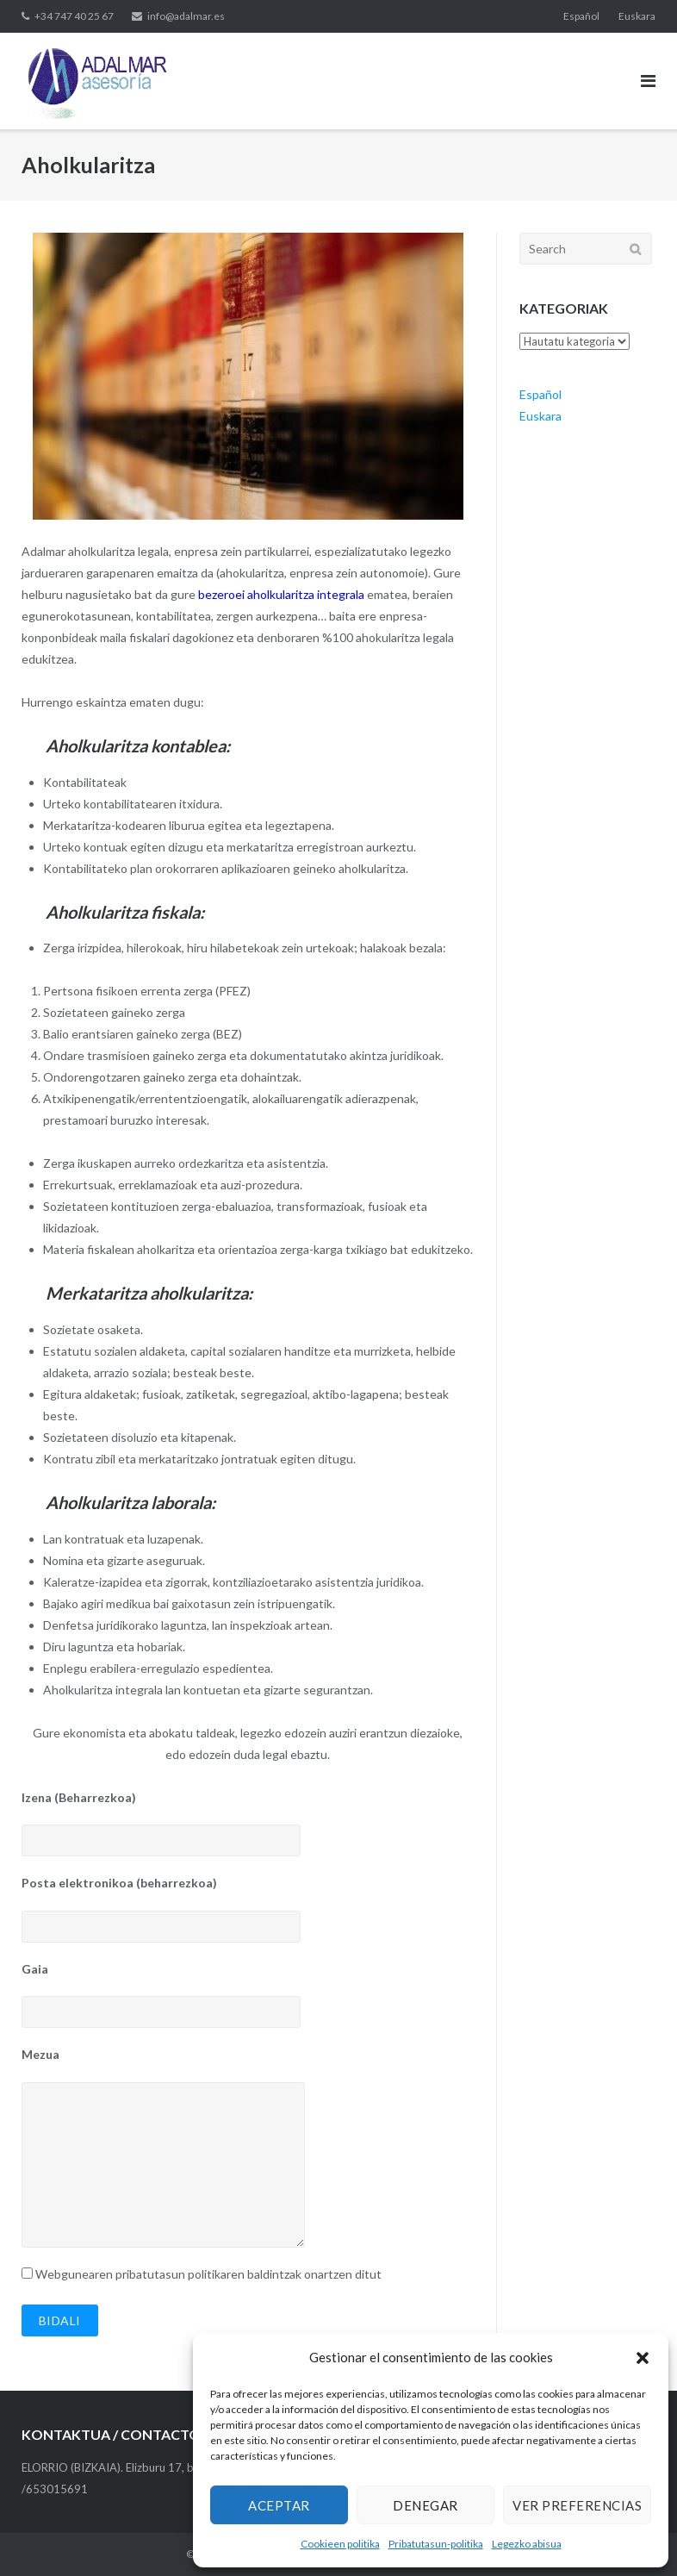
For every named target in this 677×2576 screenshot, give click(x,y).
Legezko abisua (527, 2543)
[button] (642, 2358)
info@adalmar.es (186, 15)
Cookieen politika (340, 2543)
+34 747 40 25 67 (74, 15)
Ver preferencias (577, 2505)
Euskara (636, 15)
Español (581, 15)
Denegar (425, 2505)
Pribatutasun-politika (435, 2543)
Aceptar (279, 2505)
